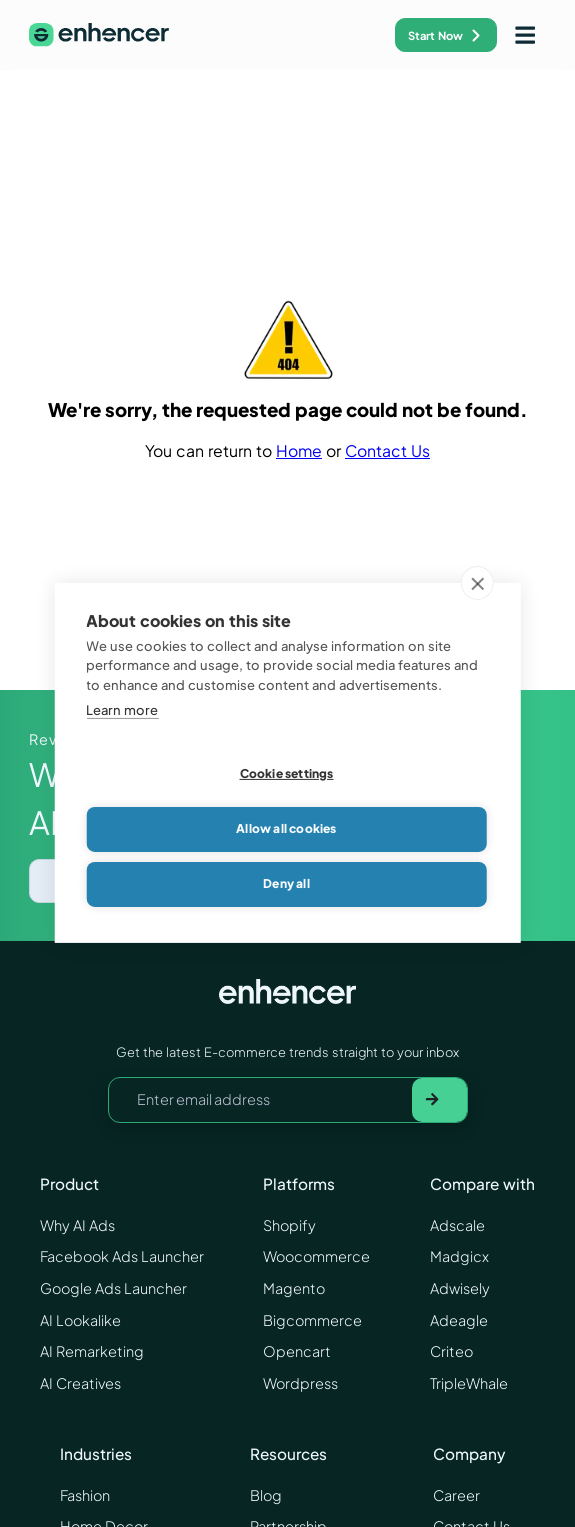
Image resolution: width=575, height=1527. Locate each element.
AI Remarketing (92, 1351)
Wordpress (300, 1383)
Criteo (451, 1351)
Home (299, 451)
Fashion (85, 1495)
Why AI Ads (77, 1225)
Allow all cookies (286, 829)
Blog (266, 1495)
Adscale (457, 1225)
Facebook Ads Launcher (122, 1256)
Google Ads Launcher (113, 1288)
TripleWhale (469, 1383)
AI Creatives (80, 1383)
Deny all (286, 884)
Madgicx (459, 1256)
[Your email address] (260, 1100)
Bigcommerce (312, 1320)
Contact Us (387, 451)
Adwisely (460, 1288)
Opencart (297, 1351)
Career (456, 1495)
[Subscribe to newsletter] (439, 1100)
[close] (477, 583)
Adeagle (459, 1320)
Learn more (122, 711)
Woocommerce (316, 1256)
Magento (294, 1288)
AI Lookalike (80, 1320)
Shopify (289, 1225)
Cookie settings (287, 774)
